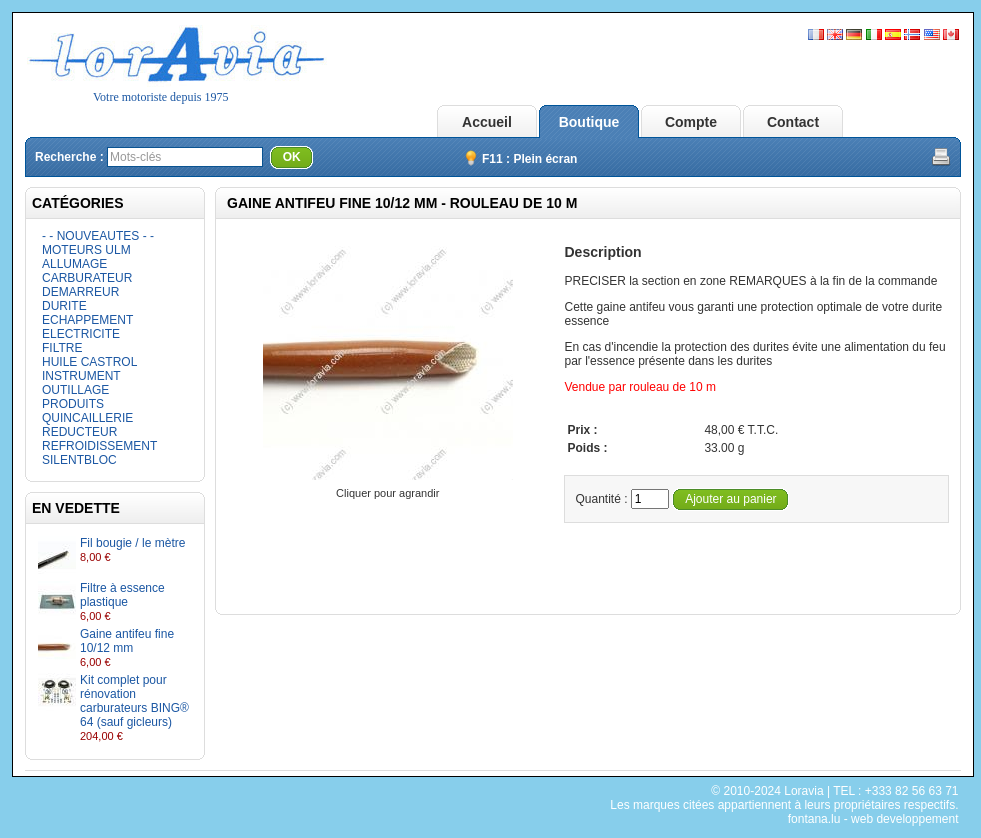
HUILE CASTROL (89, 362)
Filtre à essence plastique (122, 595)
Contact (793, 122)
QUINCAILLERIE (87, 418)
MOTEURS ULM (86, 250)
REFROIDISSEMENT (99, 446)
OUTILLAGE (75, 390)
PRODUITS (73, 404)
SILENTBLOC (79, 460)
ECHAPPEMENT (87, 320)
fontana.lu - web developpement (873, 819)
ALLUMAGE (74, 264)
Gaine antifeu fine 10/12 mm (127, 641)
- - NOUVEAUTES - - (98, 236)
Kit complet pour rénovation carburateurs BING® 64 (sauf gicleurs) (134, 701)
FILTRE (62, 348)
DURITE (64, 306)
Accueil (487, 122)
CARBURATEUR (87, 278)
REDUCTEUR (79, 432)
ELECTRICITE (81, 334)
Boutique (589, 122)
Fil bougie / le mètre (132, 543)
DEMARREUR (80, 292)
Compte (691, 122)
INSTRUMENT (81, 376)
